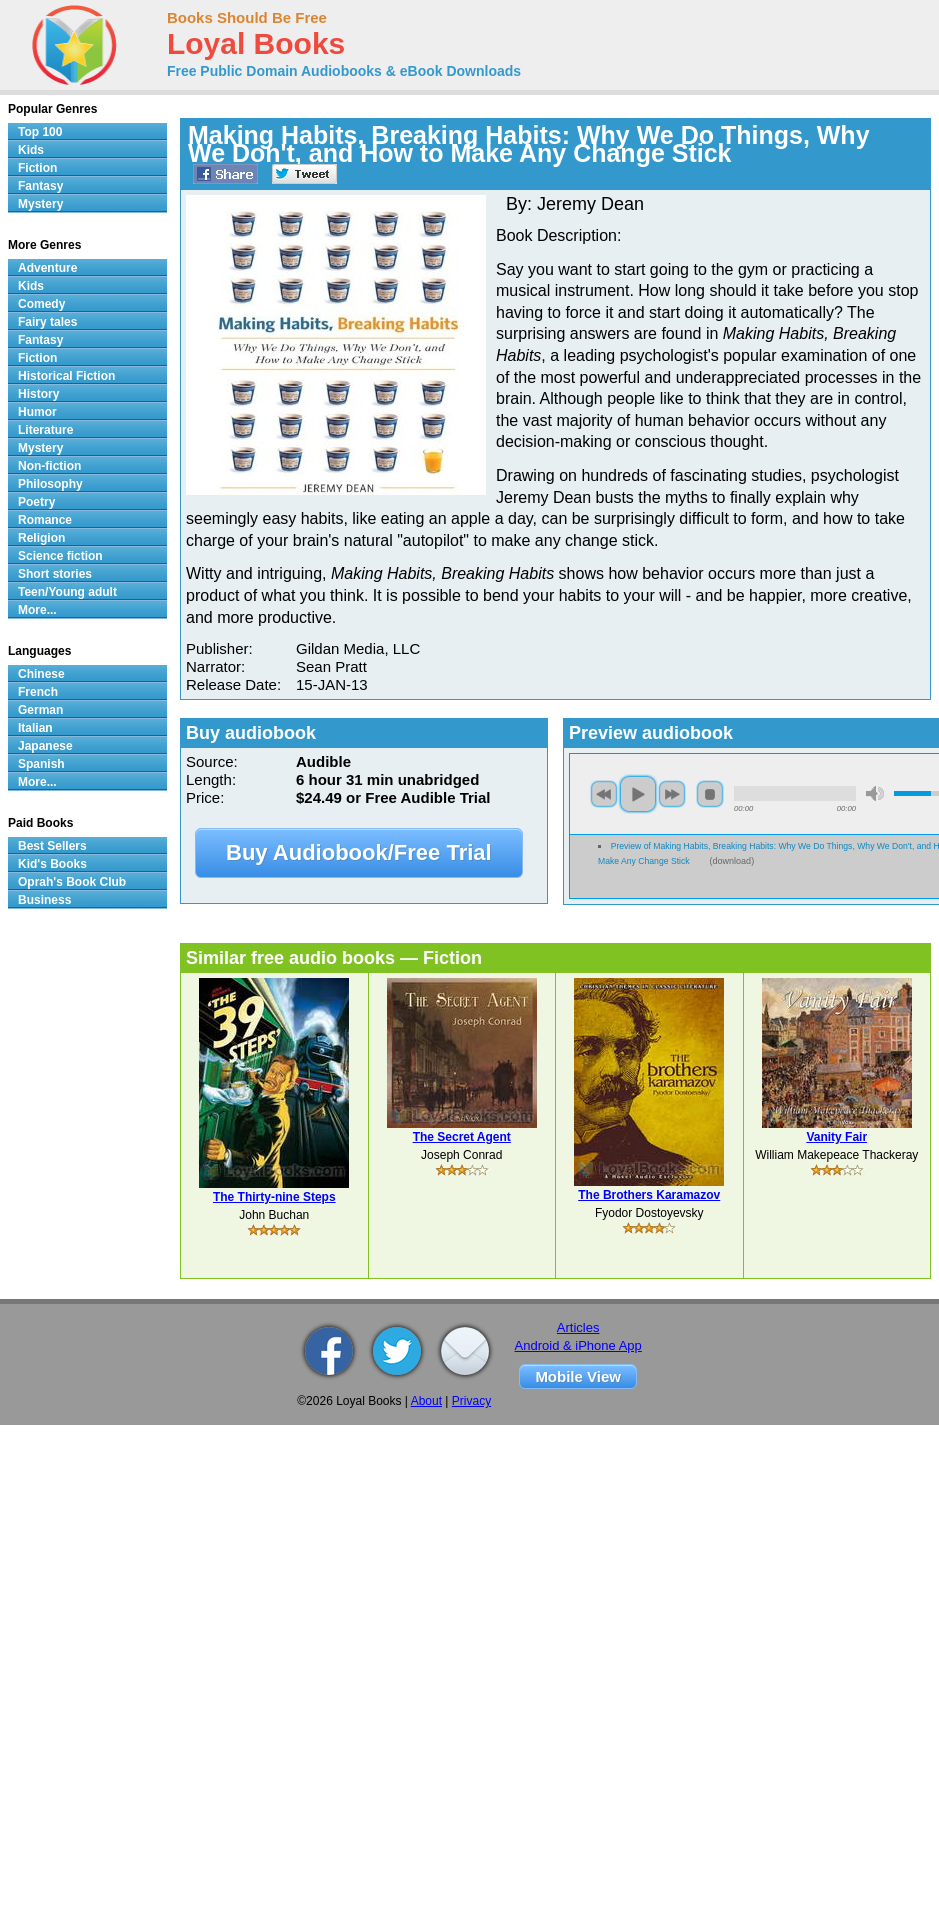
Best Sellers (52, 846)
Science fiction (60, 556)
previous (604, 794)
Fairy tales (47, 322)
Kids (31, 150)
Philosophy (50, 484)
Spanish (41, 764)
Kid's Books (52, 864)
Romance (45, 520)
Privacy (471, 1401)
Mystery (40, 204)
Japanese (45, 746)
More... (37, 610)
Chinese (41, 674)
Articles (578, 1327)
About (426, 1401)
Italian (35, 728)
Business (44, 900)
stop (710, 794)
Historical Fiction (66, 376)
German (40, 710)
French (38, 692)
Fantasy (40, 186)
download (732, 861)
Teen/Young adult (67, 592)
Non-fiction (49, 466)
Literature (45, 430)
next (672, 794)
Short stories (55, 574)
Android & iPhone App (578, 1345)
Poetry (36, 502)
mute (875, 793)
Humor (37, 412)
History (38, 394)
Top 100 (40, 132)
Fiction (37, 168)
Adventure (47, 268)
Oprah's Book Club (72, 882)
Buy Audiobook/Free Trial (359, 852)
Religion (41, 538)
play (638, 794)
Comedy (41, 304)
